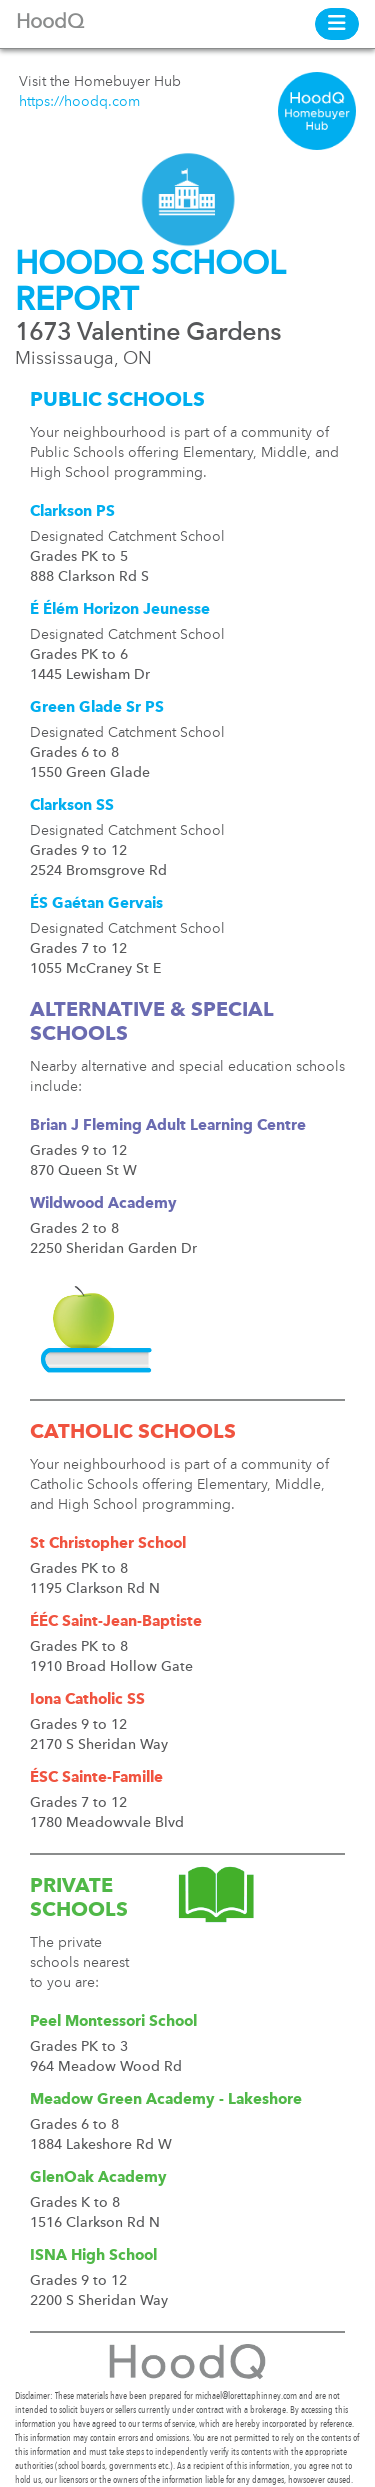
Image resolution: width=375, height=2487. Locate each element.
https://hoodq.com (79, 102)
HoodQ (50, 23)
